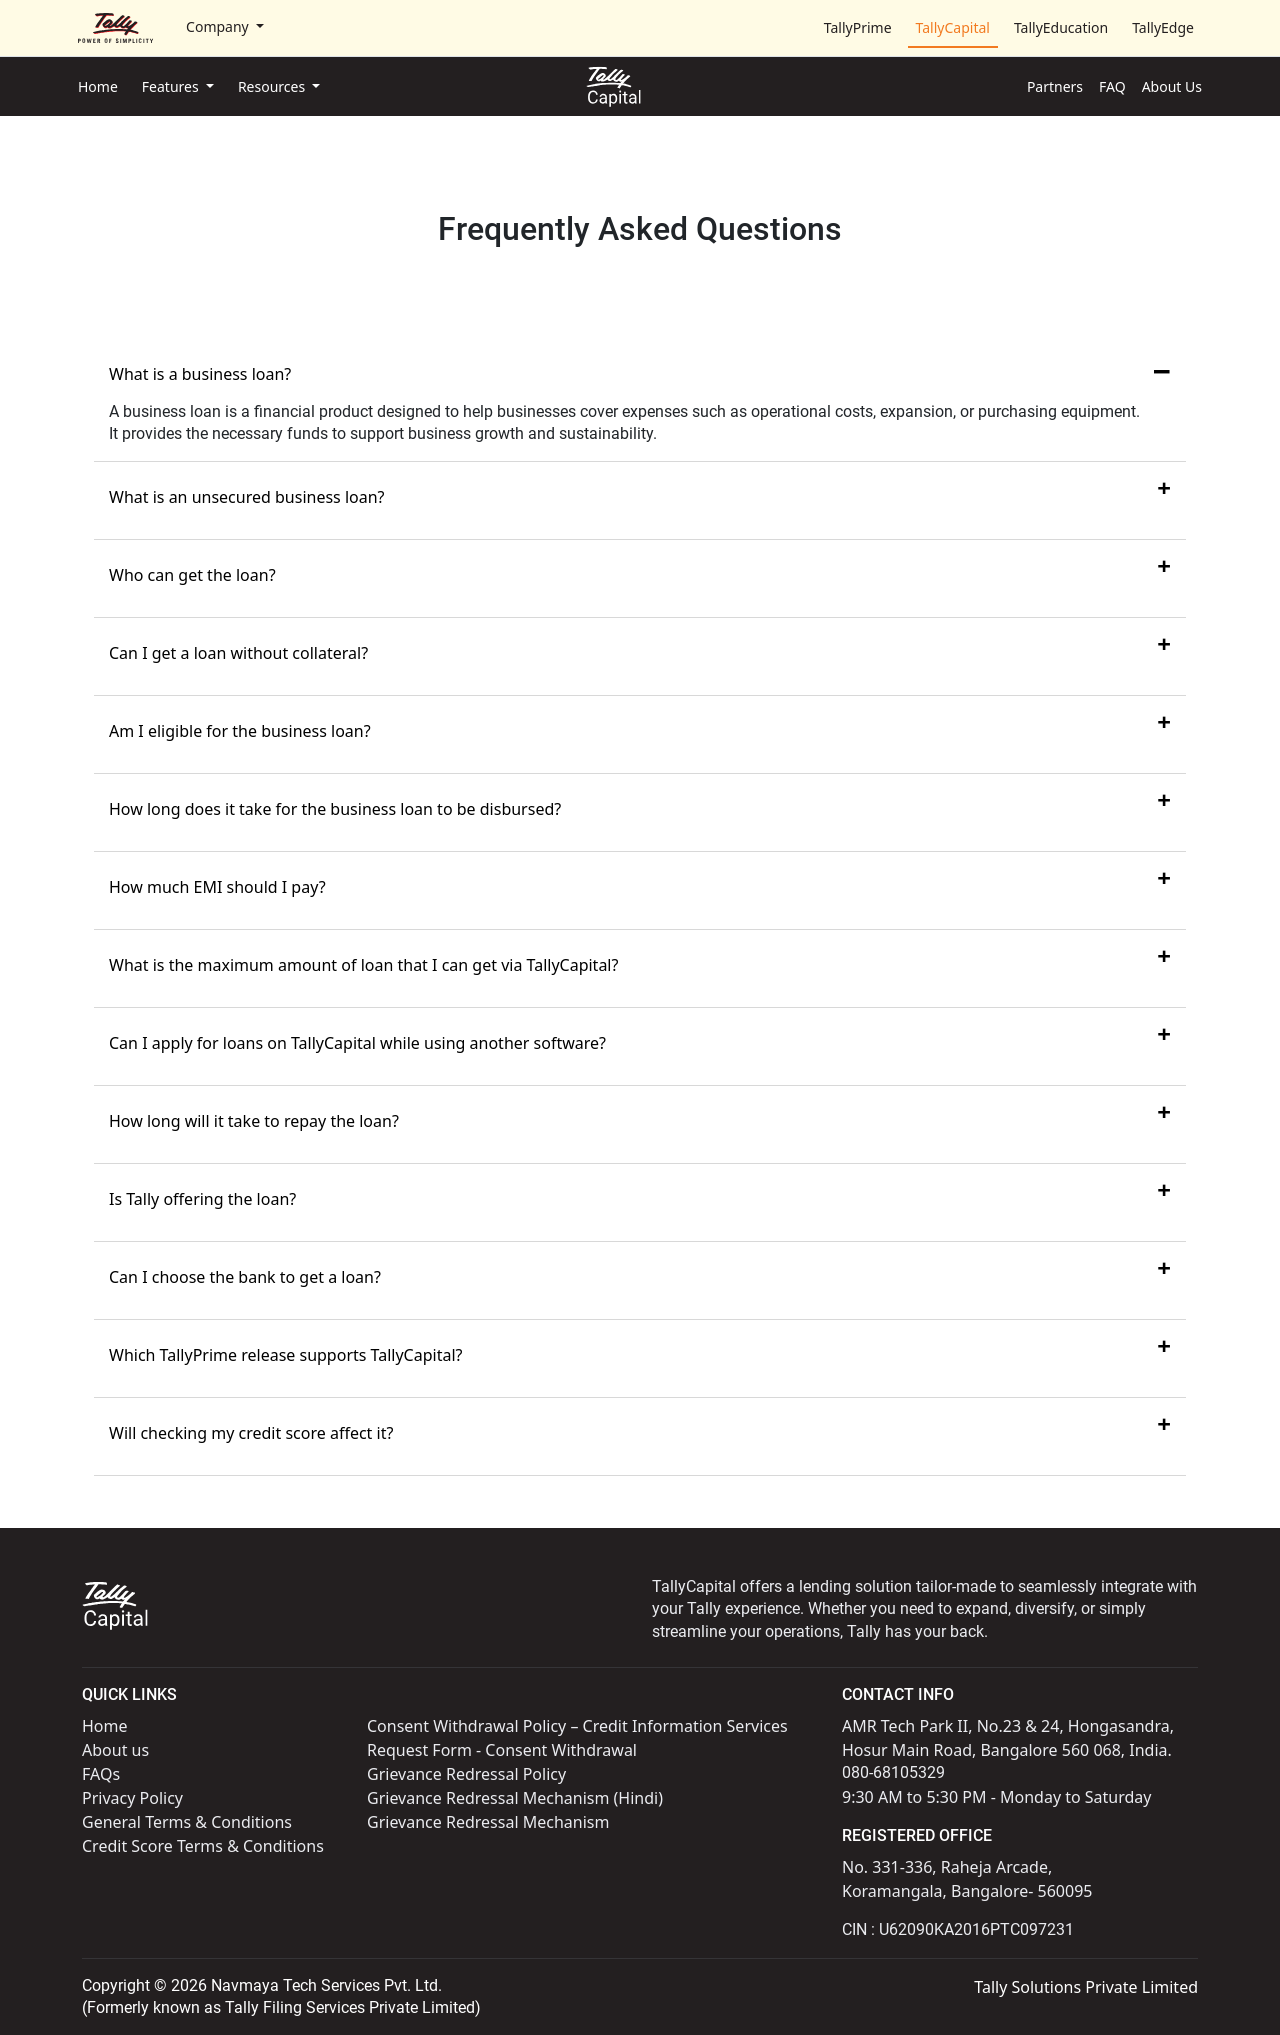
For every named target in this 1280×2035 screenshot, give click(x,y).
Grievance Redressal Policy (466, 1774)
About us (115, 1750)
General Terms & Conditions (187, 1822)
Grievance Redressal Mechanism (488, 1822)
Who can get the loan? (192, 575)
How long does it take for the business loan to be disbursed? (335, 809)
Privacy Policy (132, 1798)
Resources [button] (273, 86)
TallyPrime (858, 27)
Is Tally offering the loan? (202, 1199)
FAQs (101, 1774)
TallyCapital (953, 27)
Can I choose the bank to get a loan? (245, 1277)
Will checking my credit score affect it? (251, 1433)
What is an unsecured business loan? (247, 497)
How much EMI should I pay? (217, 887)
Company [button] (219, 26)
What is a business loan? (200, 374)
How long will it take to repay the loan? (254, 1121)
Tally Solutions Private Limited (1086, 1987)
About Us (1172, 86)
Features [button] (172, 86)
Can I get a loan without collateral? (238, 653)
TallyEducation (1061, 27)
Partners (1055, 86)
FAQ (1112, 86)
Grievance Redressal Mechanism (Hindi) (515, 1798)
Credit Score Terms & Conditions (203, 1846)
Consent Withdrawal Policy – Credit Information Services (577, 1726)
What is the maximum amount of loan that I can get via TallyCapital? (363, 965)
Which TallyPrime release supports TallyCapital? (286, 1355)
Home (98, 86)
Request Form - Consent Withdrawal (502, 1750)
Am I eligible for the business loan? (240, 731)
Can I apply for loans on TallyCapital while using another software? (357, 1043)
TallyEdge (1163, 27)
